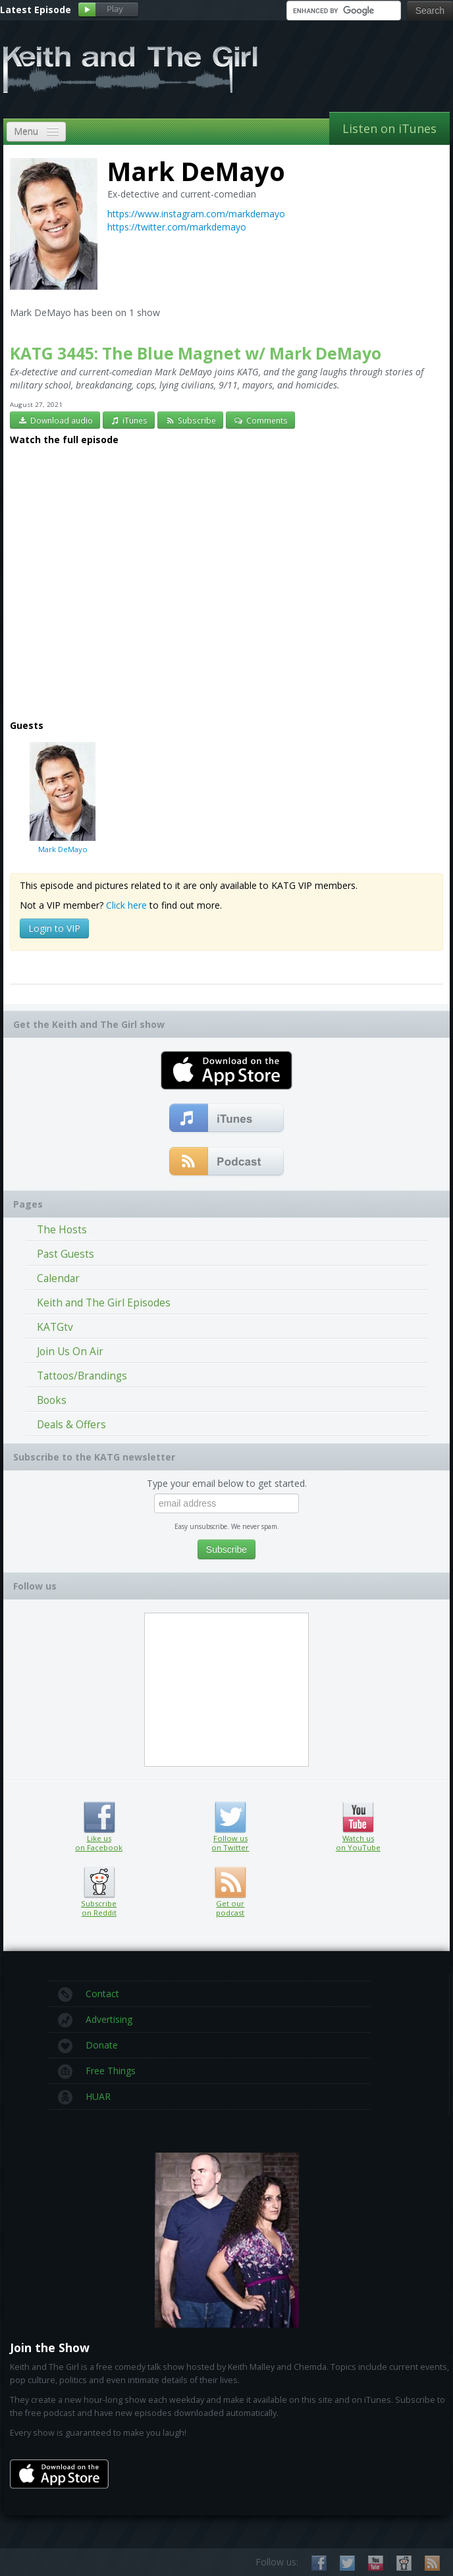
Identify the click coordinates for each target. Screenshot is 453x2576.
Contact (88, 1994)
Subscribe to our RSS (432, 2563)
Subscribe (190, 420)
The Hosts (62, 1230)
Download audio (55, 420)
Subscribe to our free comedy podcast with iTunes (227, 1119)
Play (108, 10)
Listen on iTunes (389, 128)
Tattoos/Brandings (82, 1376)
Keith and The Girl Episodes (104, 1303)
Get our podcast (230, 1908)
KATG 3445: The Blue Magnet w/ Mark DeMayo (195, 353)
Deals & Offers (71, 1425)
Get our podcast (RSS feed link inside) (230, 1882)
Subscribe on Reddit (99, 1882)
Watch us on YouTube (358, 1817)
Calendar (58, 1278)
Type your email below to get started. (227, 1483)
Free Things (97, 2071)
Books (52, 1400)
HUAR (84, 2097)
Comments (260, 420)
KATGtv (55, 1327)
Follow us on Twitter (230, 1817)
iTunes (129, 420)
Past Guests (65, 1254)
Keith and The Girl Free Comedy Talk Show (130, 69)
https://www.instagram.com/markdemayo (196, 213)
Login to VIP (54, 928)
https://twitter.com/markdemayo (176, 227)
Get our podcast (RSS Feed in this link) (227, 1162)
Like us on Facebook (99, 1817)
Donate (88, 2046)
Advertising (95, 2020)
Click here (126, 905)
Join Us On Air (70, 1351)
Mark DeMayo (62, 797)
